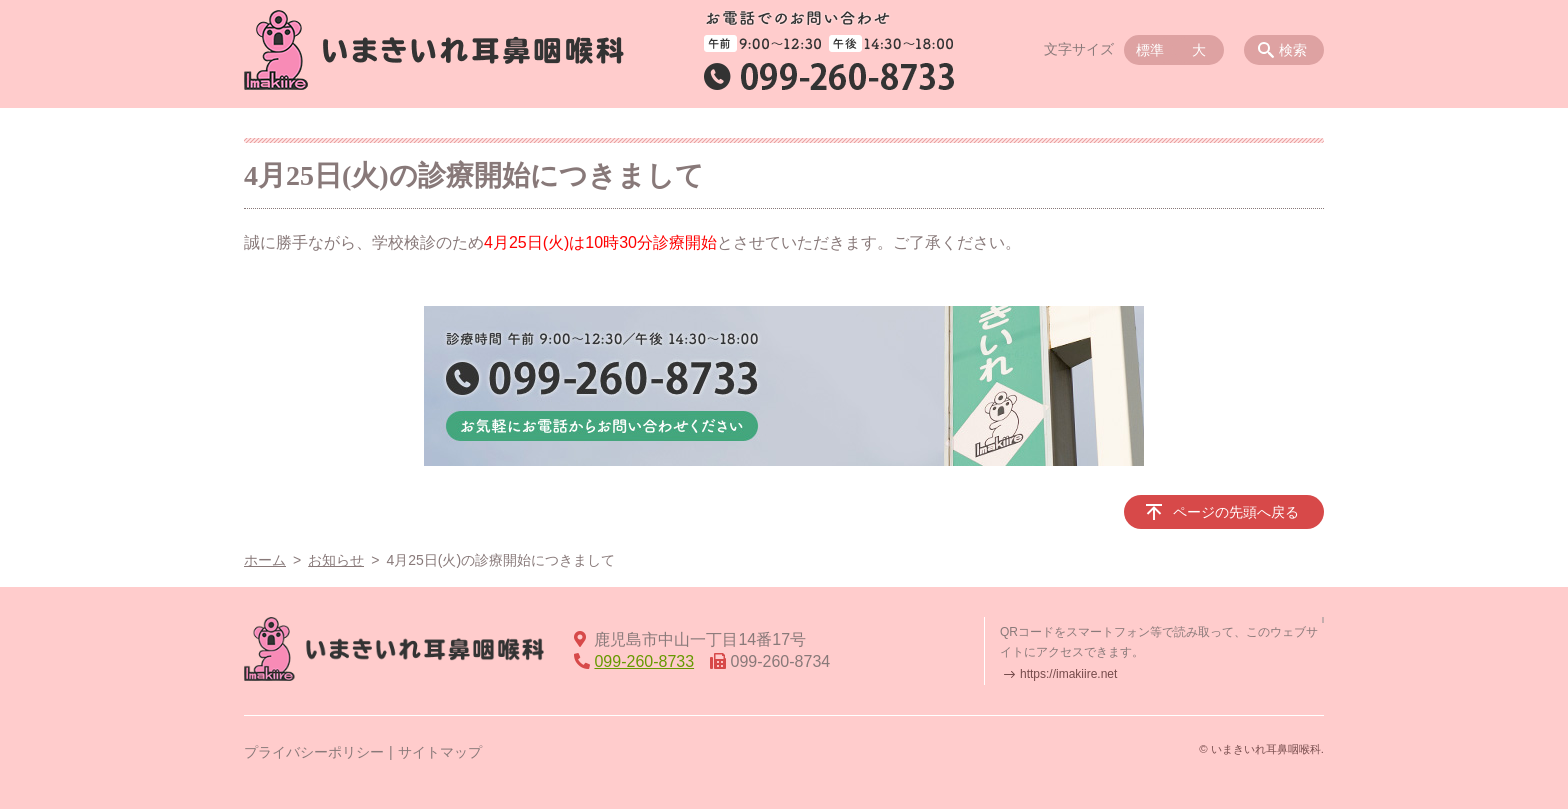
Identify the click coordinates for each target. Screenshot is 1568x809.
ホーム (265, 560)
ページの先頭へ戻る (1236, 512)
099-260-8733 (644, 661)
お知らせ (336, 560)
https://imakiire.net (1068, 674)
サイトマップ (440, 752)
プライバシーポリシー (314, 752)
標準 (1150, 50)
